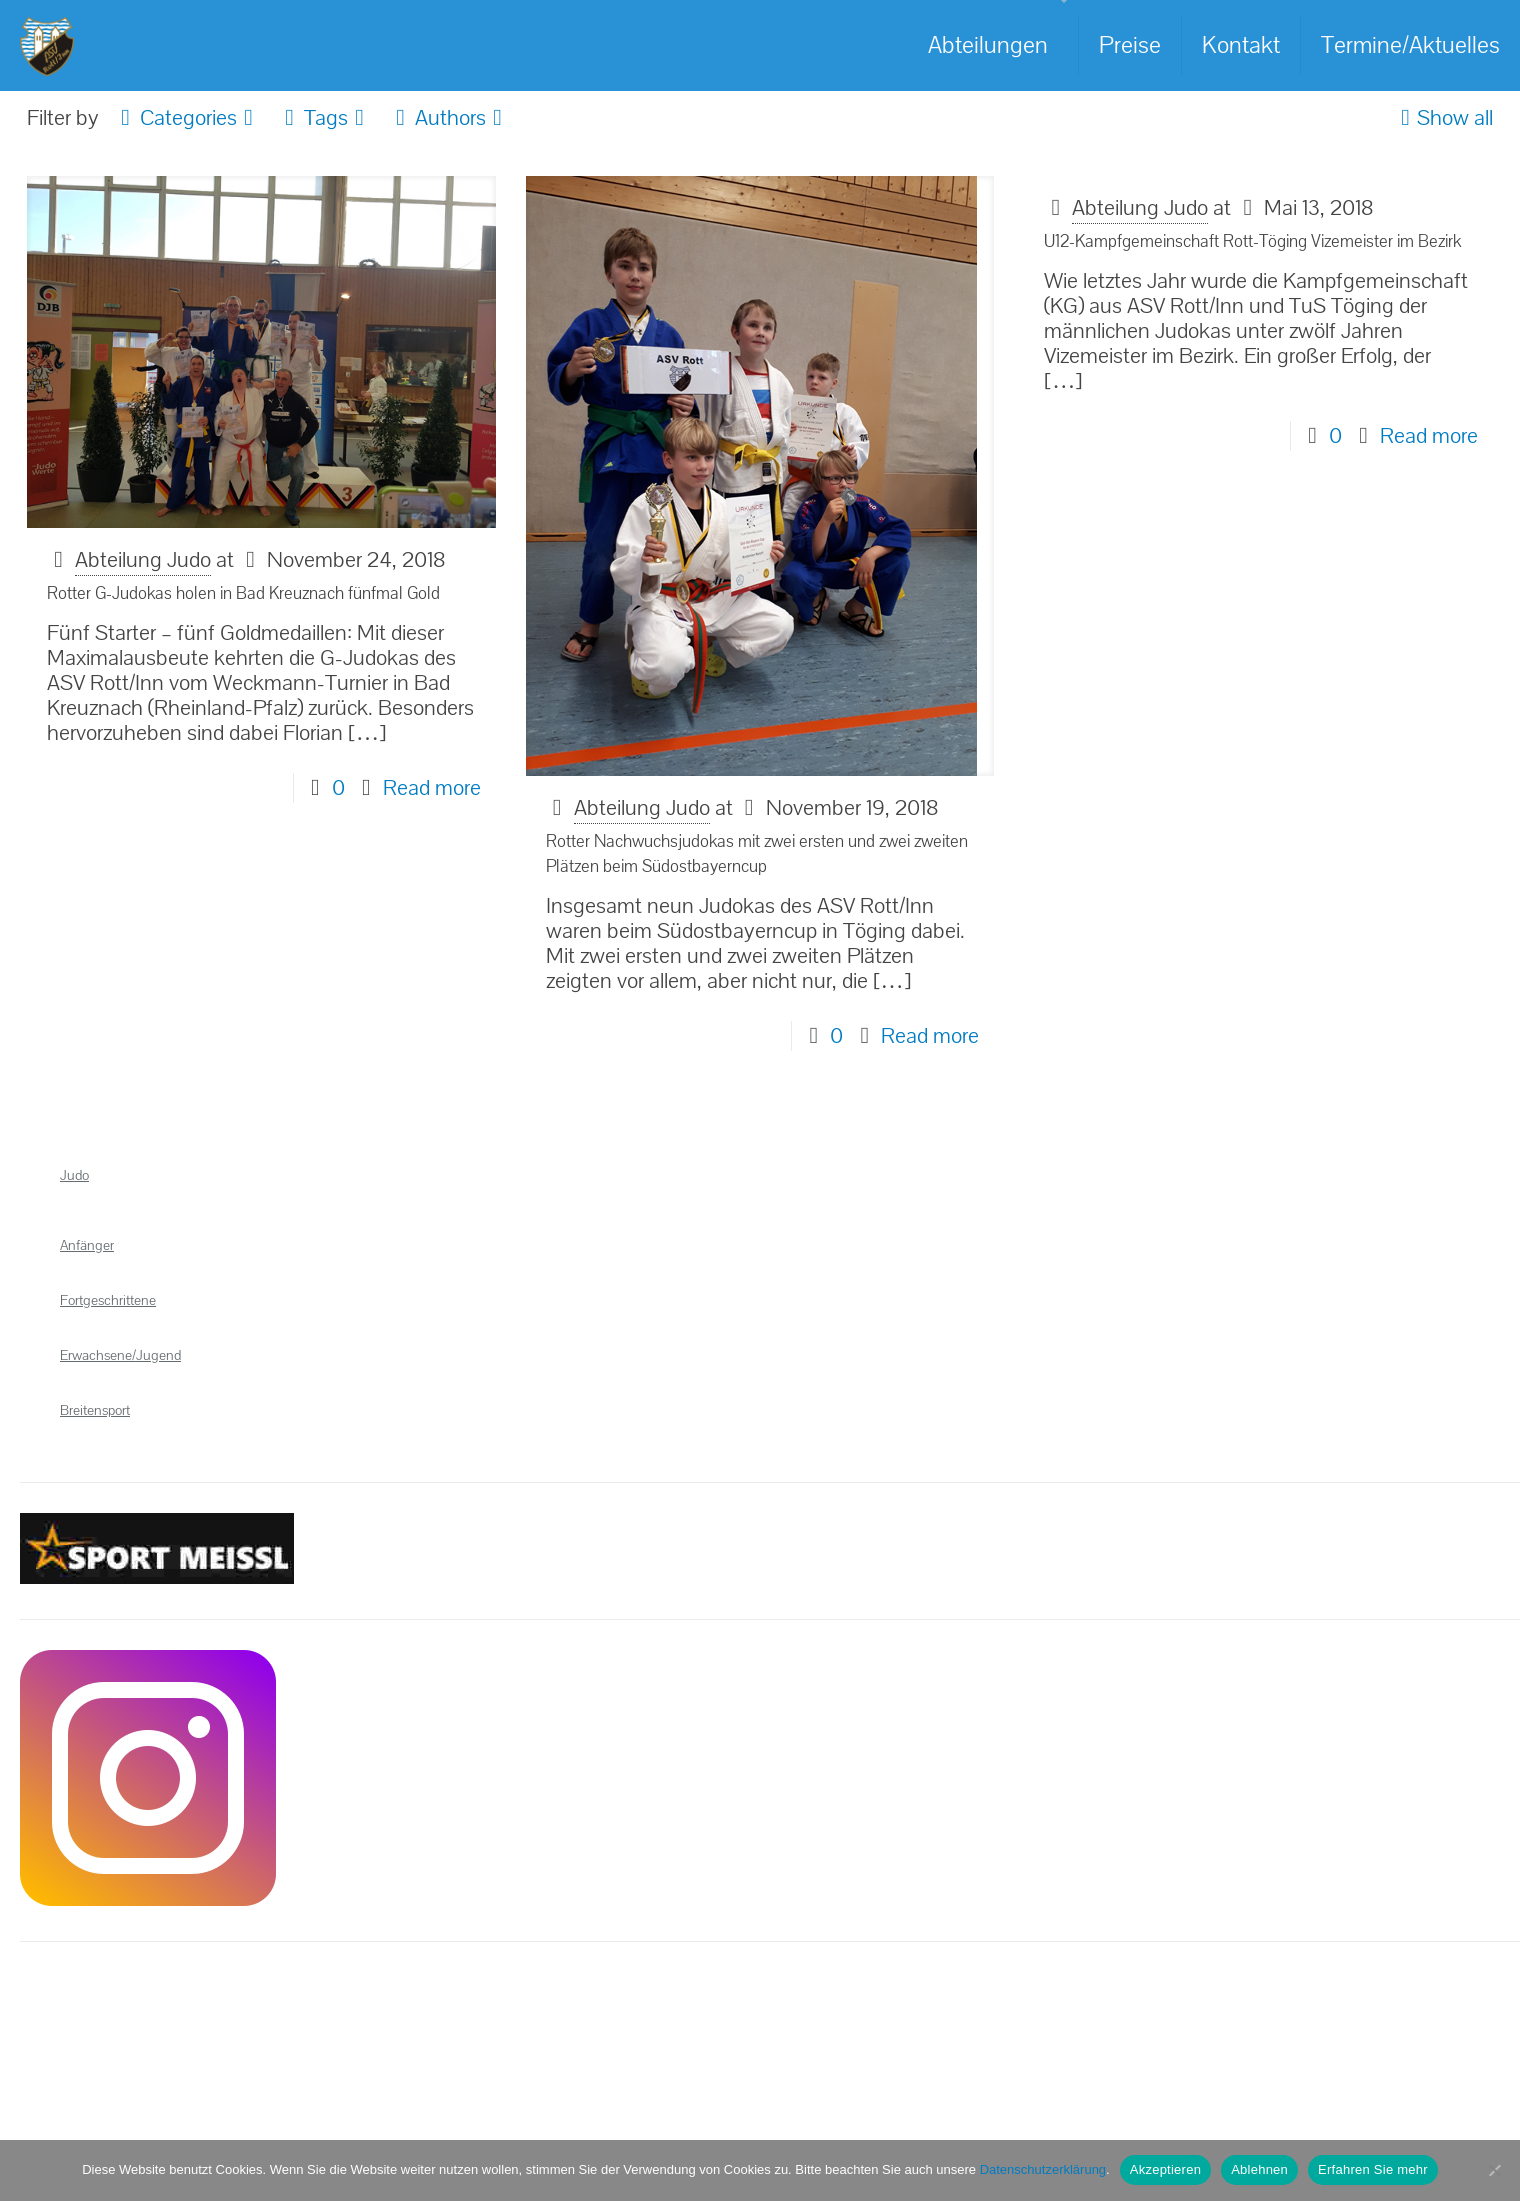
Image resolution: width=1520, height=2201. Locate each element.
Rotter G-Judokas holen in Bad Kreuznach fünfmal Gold (243, 593)
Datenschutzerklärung (1043, 2169)
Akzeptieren (1165, 2169)
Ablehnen (1259, 2169)
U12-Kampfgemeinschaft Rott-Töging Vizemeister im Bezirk (1252, 241)
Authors (449, 118)
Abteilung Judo (143, 560)
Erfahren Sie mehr (1373, 2169)
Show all (1443, 118)
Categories (187, 118)
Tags (324, 118)
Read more (432, 788)
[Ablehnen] (1495, 2170)
